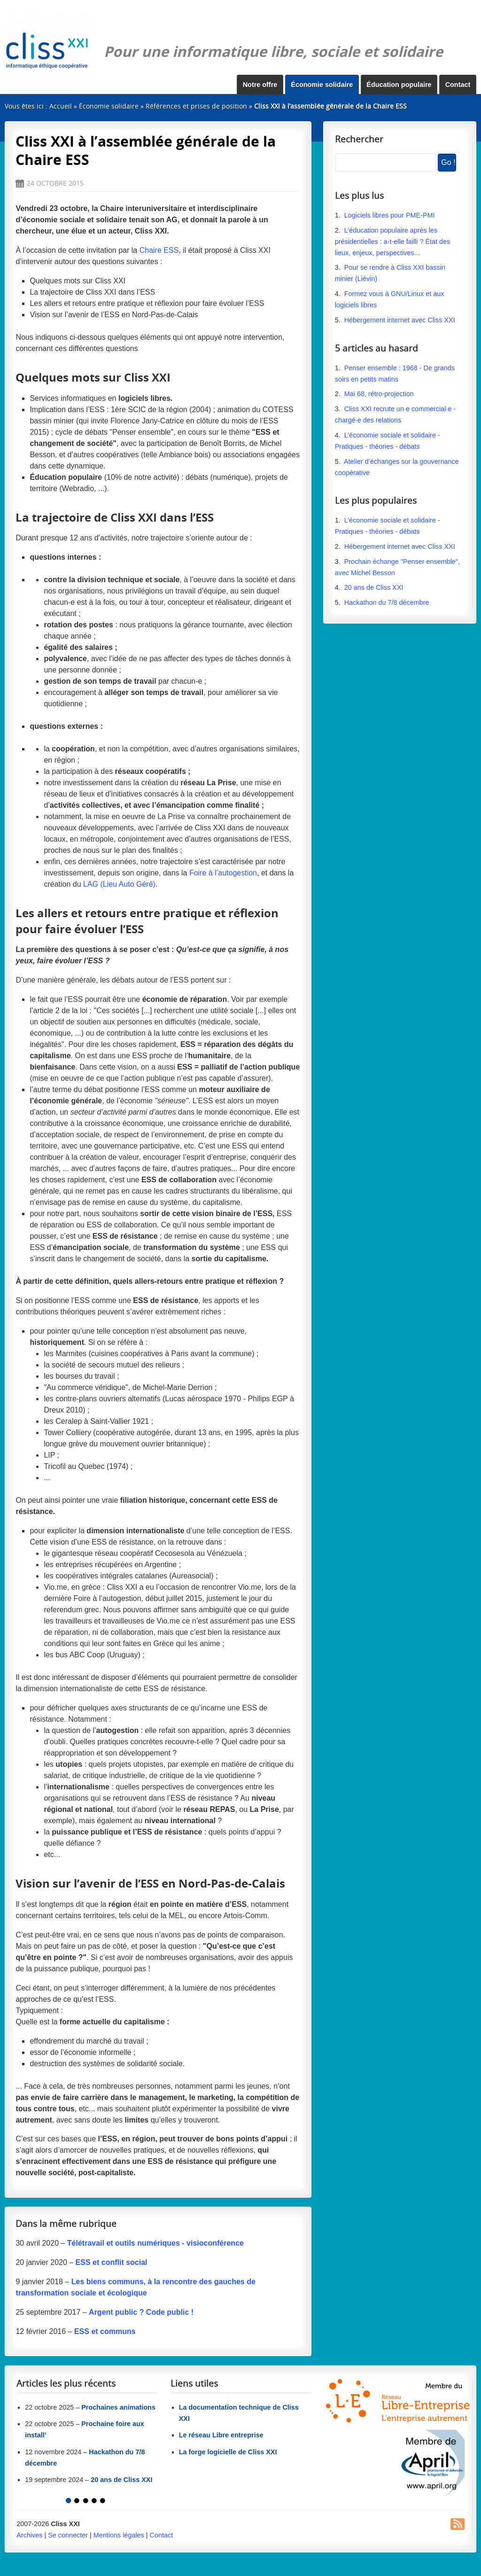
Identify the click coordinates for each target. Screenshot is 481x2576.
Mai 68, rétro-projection (379, 394)
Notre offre (260, 84)
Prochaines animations (118, 2407)
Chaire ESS (159, 250)
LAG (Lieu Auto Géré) (119, 884)
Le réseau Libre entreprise (221, 2435)
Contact (458, 84)
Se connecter (68, 2535)
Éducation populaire (398, 84)
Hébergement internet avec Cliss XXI (399, 320)
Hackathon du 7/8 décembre (386, 602)
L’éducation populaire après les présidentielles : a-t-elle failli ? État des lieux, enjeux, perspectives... (392, 241)
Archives (29, 2535)
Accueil (60, 105)
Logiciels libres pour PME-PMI (389, 215)
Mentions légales (118, 2535)
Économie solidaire (322, 84)
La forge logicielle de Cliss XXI (228, 2452)
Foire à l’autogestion (223, 873)
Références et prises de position (196, 105)
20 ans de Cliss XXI (373, 587)
